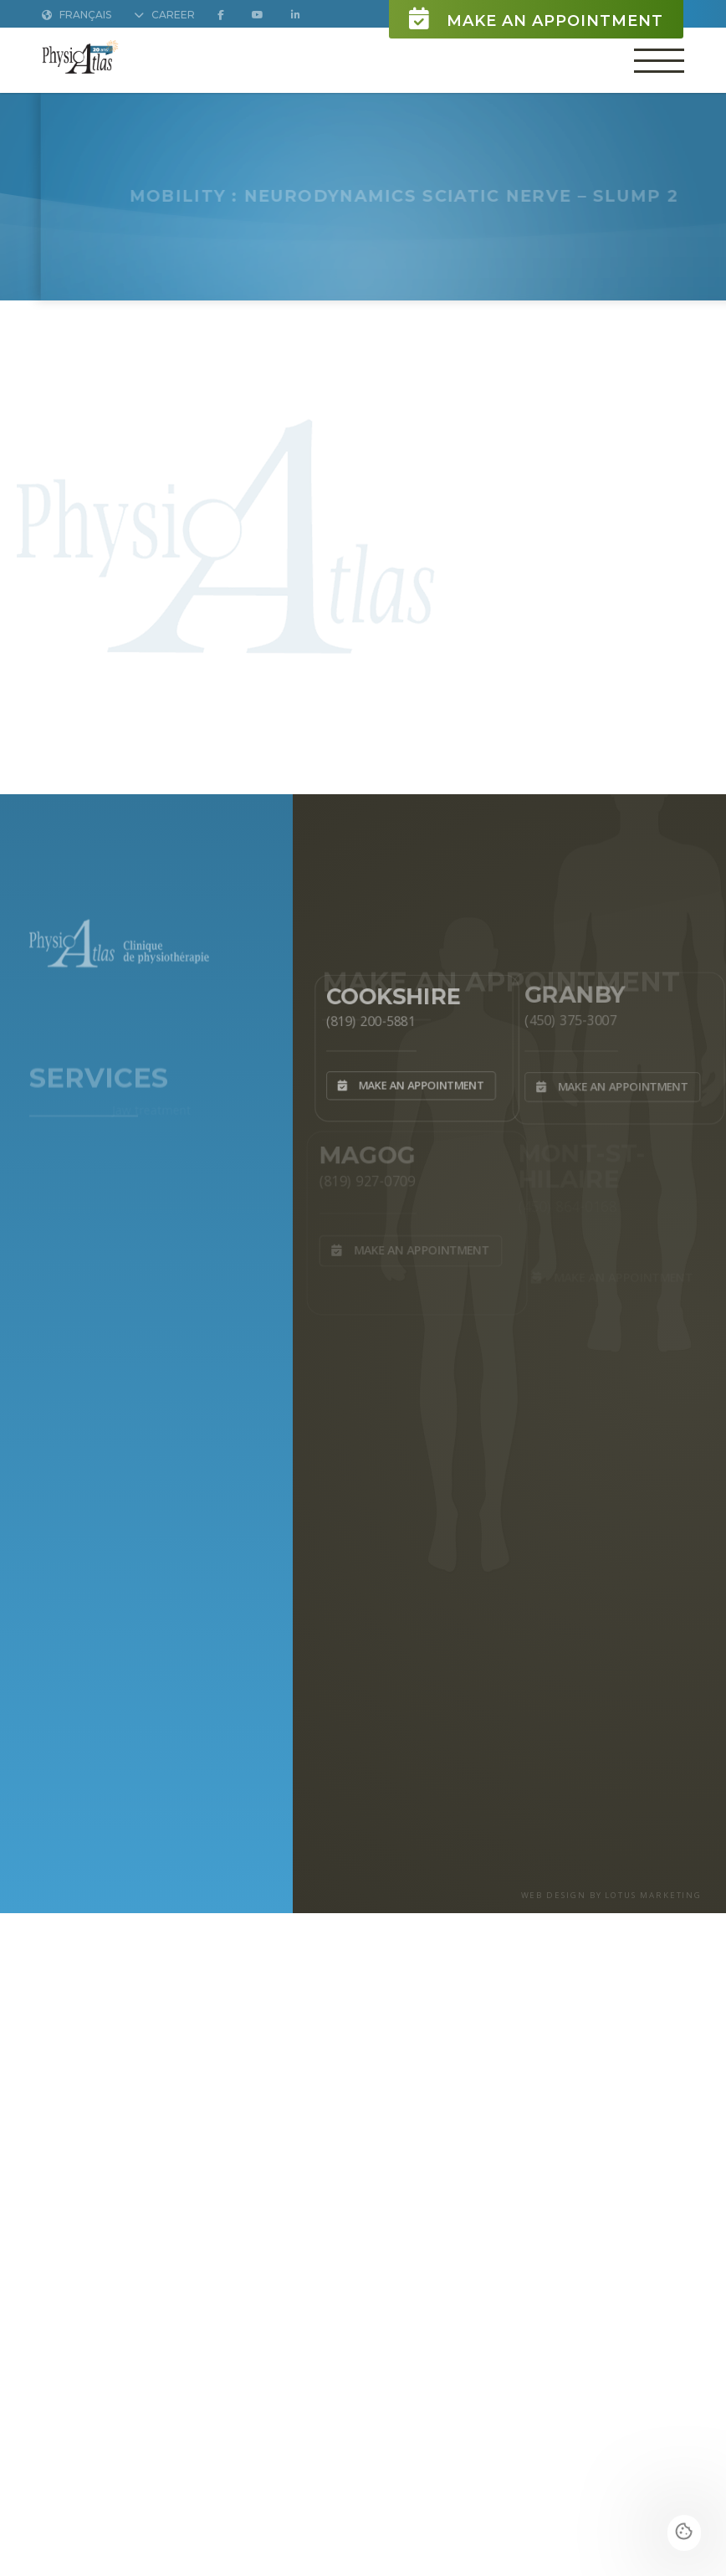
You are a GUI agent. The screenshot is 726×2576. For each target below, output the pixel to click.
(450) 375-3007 (568, 1018)
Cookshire (391, 992)
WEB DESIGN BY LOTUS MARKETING (612, 1895)
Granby (572, 991)
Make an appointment (536, 19)
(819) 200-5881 (367, 1018)
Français (76, 14)
